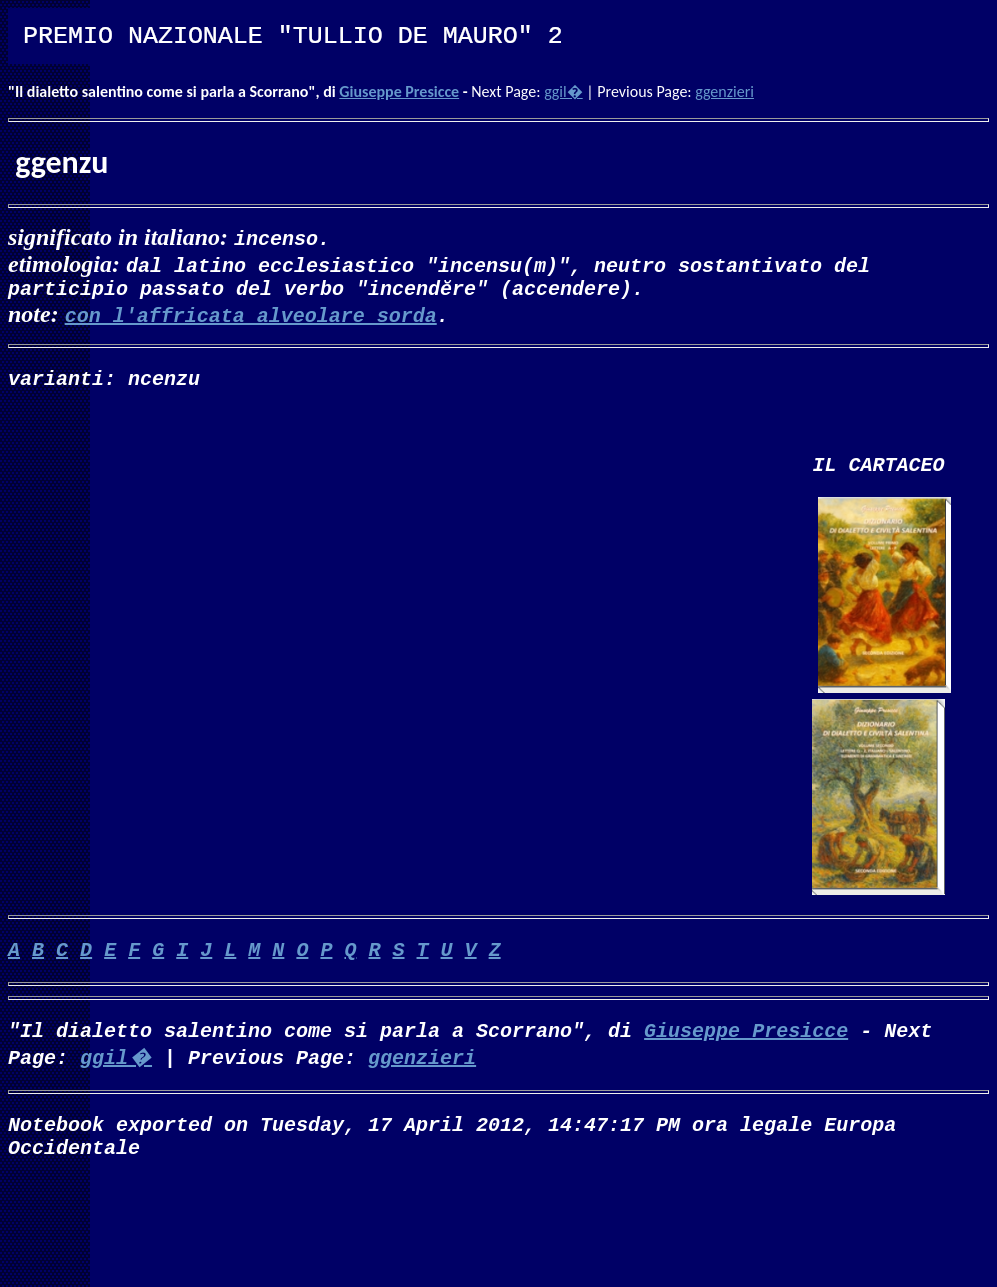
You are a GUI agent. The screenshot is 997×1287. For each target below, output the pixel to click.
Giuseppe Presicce (399, 91)
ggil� (563, 91)
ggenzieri (724, 91)
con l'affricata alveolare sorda (251, 318)
